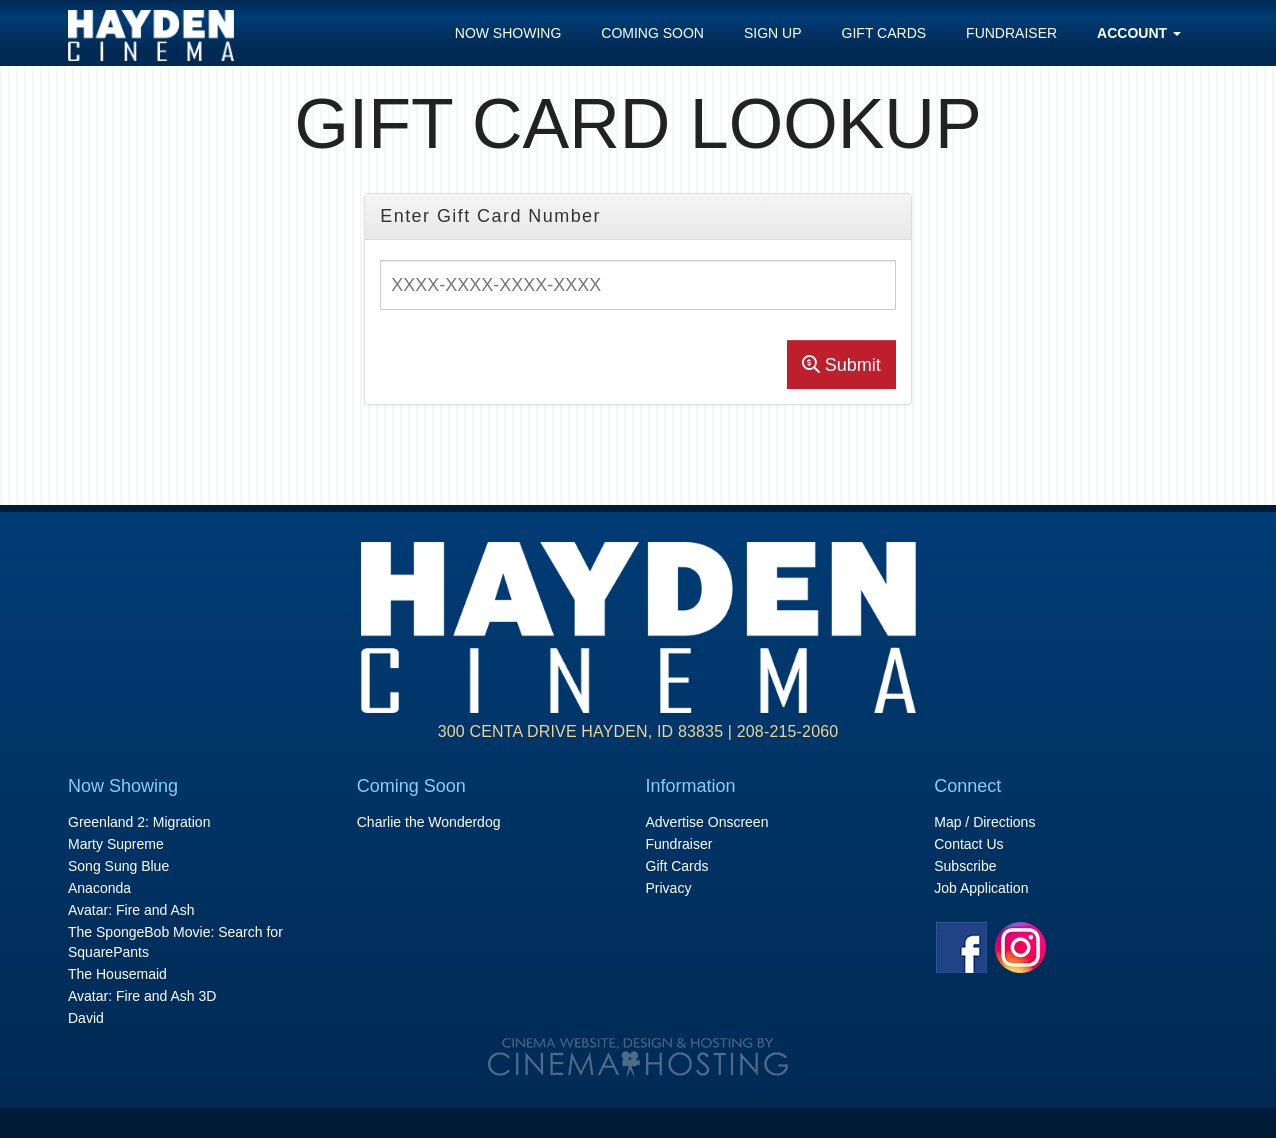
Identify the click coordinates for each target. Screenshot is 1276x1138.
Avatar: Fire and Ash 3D (142, 996)
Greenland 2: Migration (139, 822)
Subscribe (965, 866)
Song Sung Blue (118, 866)
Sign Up (773, 33)
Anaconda (99, 888)
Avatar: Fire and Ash (131, 910)
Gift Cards (884, 33)
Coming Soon (652, 33)
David (86, 1018)
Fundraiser (1011, 33)
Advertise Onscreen (707, 822)
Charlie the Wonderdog (429, 822)
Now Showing (508, 33)
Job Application (981, 888)
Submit (841, 365)
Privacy (669, 888)
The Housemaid (117, 974)
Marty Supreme (116, 844)
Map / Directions (984, 822)
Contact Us (968, 844)
